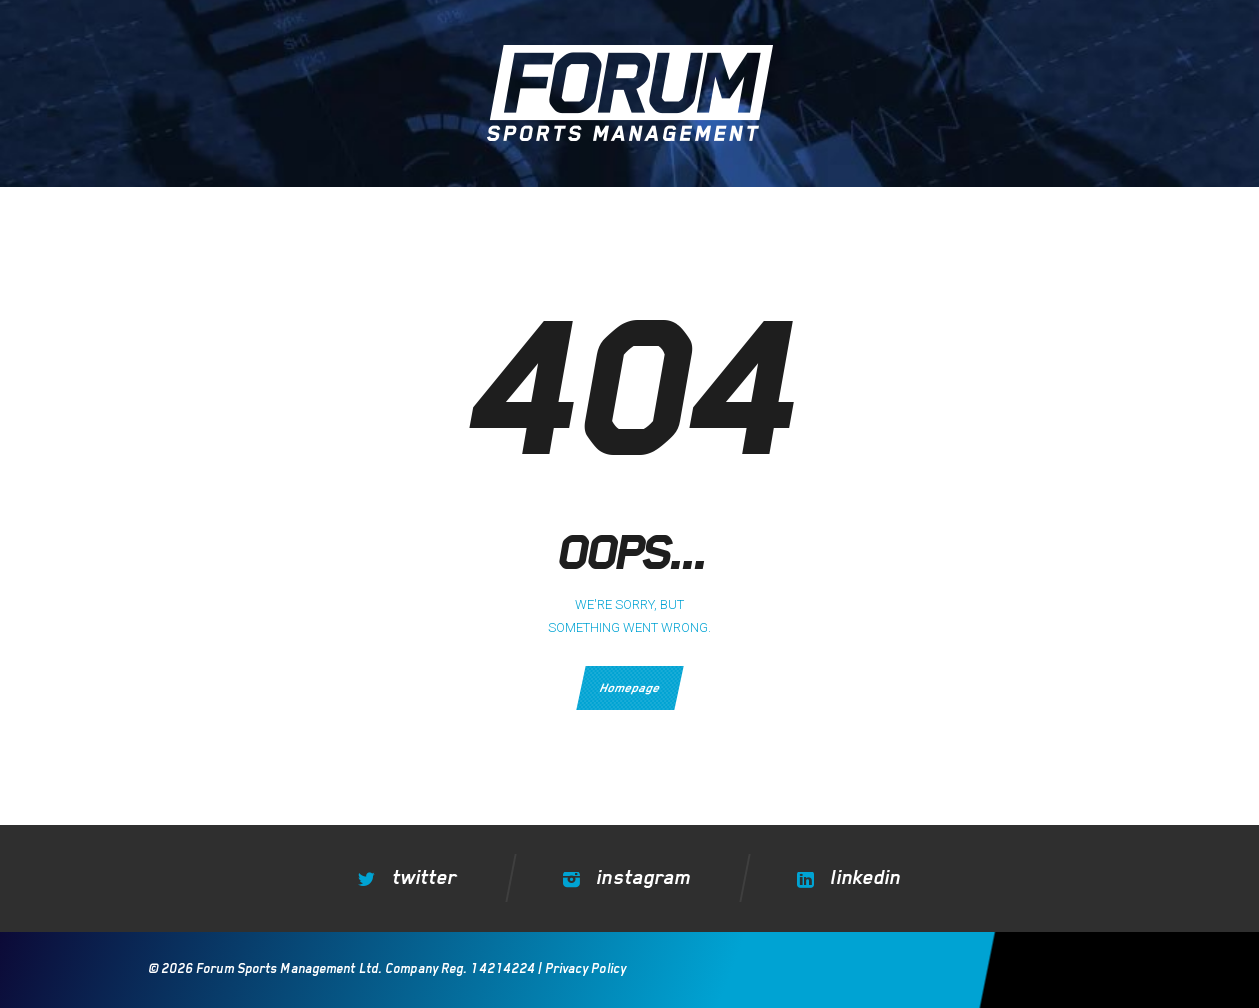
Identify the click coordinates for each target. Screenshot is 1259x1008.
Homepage (629, 688)
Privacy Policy (583, 968)
